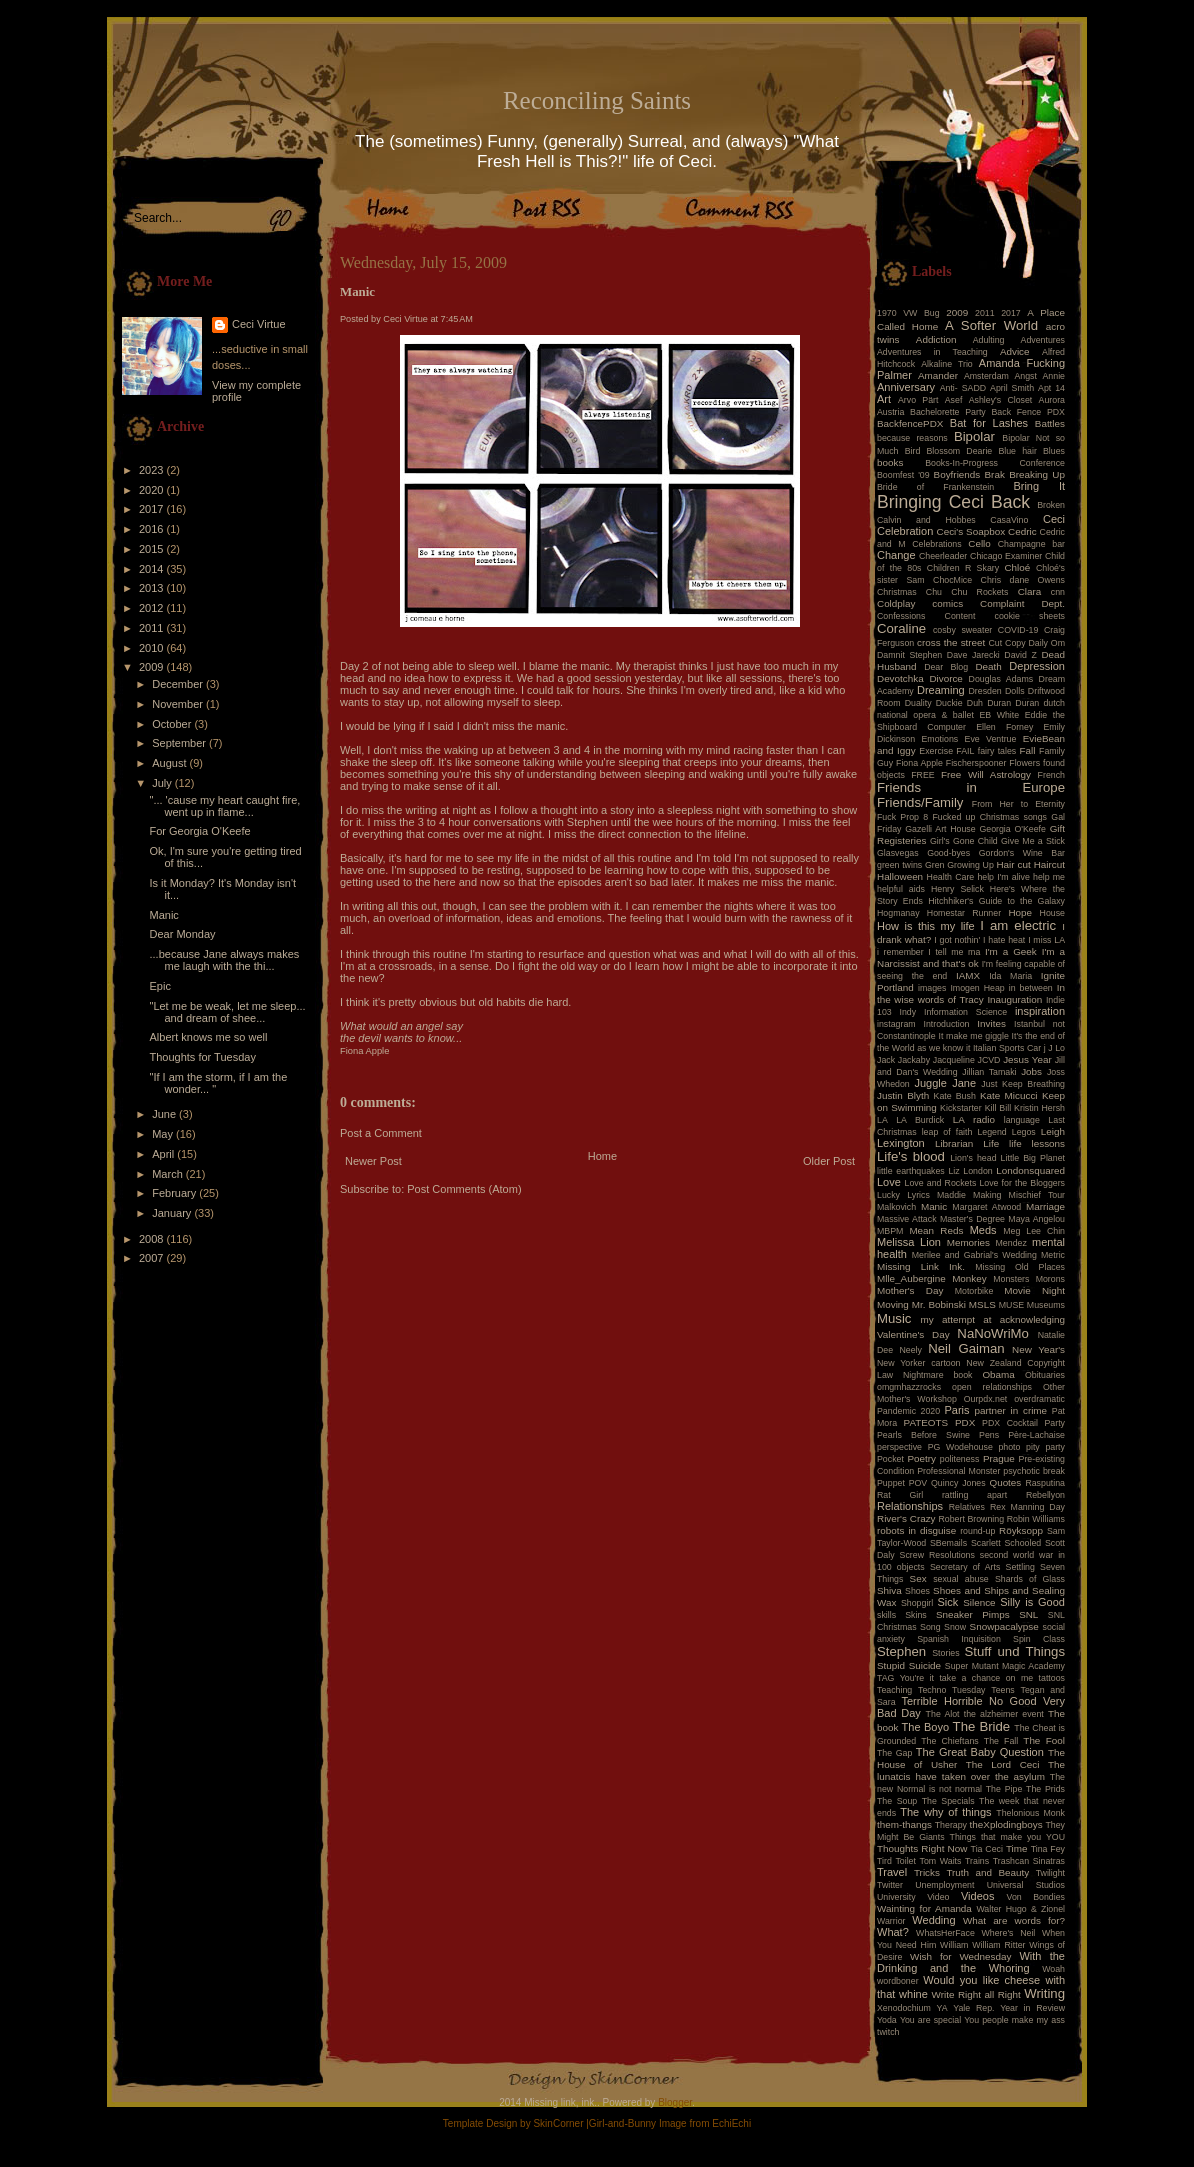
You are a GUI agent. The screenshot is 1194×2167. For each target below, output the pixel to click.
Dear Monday (182, 934)
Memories (968, 1242)
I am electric (1018, 925)
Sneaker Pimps (973, 1614)
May (164, 1134)
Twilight (1050, 1873)
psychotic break (1034, 1471)
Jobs (1031, 1071)
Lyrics (918, 1195)
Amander (938, 375)
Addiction (936, 339)
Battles (1050, 423)
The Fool (1044, 1740)
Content (960, 616)
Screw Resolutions (937, 1555)
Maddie (951, 1195)
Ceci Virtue (259, 324)
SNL (1028, 1614)
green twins (899, 865)
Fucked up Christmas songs (989, 817)
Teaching (894, 1690)
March (169, 1174)
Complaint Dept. (1022, 603)
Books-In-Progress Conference (995, 463)
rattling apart (974, 1495)
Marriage (1045, 1206)
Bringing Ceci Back (953, 502)
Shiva (889, 1590)
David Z (1020, 655)
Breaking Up (1037, 474)
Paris (957, 1410)
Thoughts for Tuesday (202, 1057)
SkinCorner (558, 2123)
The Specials (948, 1801)
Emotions (940, 739)
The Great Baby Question (980, 1752)
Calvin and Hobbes (926, 520)
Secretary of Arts (965, 1567)
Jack (886, 1060)
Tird (884, 1861)
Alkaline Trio (947, 364)
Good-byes (948, 853)
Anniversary (906, 387)
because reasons (912, 438)
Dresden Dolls (997, 691)
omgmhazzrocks (909, 1387)
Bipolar (974, 436)
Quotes (1005, 1482)
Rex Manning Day (1027, 1507)
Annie (1054, 376)
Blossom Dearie (959, 451)
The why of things (945, 1812)
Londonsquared (1030, 1170)
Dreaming (941, 690)
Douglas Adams (1001, 679)
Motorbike (974, 1291)
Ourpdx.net (986, 1399)
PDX (965, 1422)
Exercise (936, 751)
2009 (153, 667)
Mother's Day (910, 1290)
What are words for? (1014, 1920)
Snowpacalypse (1004, 1626)
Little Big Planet (1033, 1158)
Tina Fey (1048, 1849)
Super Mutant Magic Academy (1005, 1666)
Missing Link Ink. (921, 1266)
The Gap (894, 1753)
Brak (995, 474)
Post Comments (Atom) (464, 1189)
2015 (153, 549)
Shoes (917, 1591)
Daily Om (1046, 643)
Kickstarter (961, 1108)
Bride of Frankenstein (935, 487)
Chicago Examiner (1006, 556)
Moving (893, 1304)
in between (1031, 988)
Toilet (905, 1861)
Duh (975, 703)
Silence (979, 1602)
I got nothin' (957, 940)
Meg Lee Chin (1034, 1231)
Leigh (1053, 1131)
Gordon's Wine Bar (1022, 853)
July (163, 783)
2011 (153, 628)
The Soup (897, 1801)
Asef (954, 400)
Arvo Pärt (918, 400)
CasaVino (1009, 520)
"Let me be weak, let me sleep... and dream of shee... (227, 1012)
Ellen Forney (1004, 727)
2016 (153, 529)
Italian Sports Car (1007, 1048)
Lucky (888, 1195)
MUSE (1011, 1305)
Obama (998, 1374)
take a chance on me (986, 1678)
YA (941, 2008)
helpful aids (901, 889)
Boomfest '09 (903, 475)
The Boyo (926, 1727)
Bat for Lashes (989, 423)
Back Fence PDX (1028, 412)
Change (896, 555)
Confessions (901, 616)
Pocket (890, 1459)
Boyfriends (957, 474)
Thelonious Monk (1030, 1813)
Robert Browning (971, 1519)
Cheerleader (943, 556)
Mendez (1011, 1243)
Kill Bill (998, 1108)
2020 (153, 490)
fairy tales (997, 751)
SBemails (948, 1543)
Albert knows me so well (208, 1037)
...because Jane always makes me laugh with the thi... (224, 960)
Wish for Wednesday (960, 1956)
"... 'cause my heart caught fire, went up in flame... (224, 806)
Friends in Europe (971, 787)
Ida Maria (1010, 976)
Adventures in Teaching (932, 352)
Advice (1015, 351)
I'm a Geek (1011, 951)
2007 (153, 1258)
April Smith (1012, 388)
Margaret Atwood (986, 1207)
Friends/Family (920, 802)
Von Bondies (1036, 1897)
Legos (1024, 1132)
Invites (991, 1023)
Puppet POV (902, 1483)
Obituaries (1045, 1375)
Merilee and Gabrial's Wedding (974, 1255)
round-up (977, 1531)
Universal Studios (1026, 1885)
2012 (153, 608)
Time (1017, 1848)
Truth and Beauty (987, 1872)
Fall (1028, 750)
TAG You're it (905, 1678)
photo (1009, 1447)
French (1051, 775)
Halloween (900, 876)
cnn (1058, 592)
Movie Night (1034, 1290)
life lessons (1037, 1143)
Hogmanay (898, 913)
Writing (1044, 1993)
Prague (999, 1458)
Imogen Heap (977, 988)
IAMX (968, 975)
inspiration (1040, 1011)
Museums (1046, 1305)
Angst (1025, 376)
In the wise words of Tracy (971, 993)
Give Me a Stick (1033, 841)
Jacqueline (954, 1060)
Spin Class (1039, 1639)
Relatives (967, 1507)
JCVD (989, 1060)
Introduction (947, 1024)
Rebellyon (1045, 1495)
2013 (153, 588)
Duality (918, 703)
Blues (1054, 451)
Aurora (1052, 400)
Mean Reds (936, 1230)
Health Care (951, 877)
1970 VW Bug (908, 313)
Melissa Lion (909, 1242)
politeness (960, 1459)
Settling (1020, 1567)
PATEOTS (926, 1422)
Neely (910, 1350)
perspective (899, 1447)
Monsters (1011, 1279)
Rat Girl (900, 1495)
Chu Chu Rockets (967, 592)
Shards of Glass (1030, 1579)
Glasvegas (898, 853)
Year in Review (1032, 2008)
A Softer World (991, 325)
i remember (900, 952)
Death (988, 666)
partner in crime (1011, 1410)
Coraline (901, 628)
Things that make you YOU (1007, 1837)
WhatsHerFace (945, 1933)
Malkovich (896, 1207)
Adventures (1043, 340)
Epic (159, 986)
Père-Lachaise (1036, 1435)
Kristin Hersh (1039, 1108)
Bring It (1039, 486)
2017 (153, 509)
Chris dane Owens (1023, 580)
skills (886, 1615)
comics (947, 603)
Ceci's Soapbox (971, 531)
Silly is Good (1032, 1602)
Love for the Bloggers (1022, 1183)
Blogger (675, 2102)
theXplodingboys (1006, 1824)
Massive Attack (907, 1219)
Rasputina (1045, 1483)
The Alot (943, 1714)
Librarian (954, 1143)
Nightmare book (938, 1375)
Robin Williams (1036, 1519)
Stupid (891, 1665)
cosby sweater (962, 630)
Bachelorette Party (948, 412)
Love (889, 1182)
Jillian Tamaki (989, 1072)
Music (894, 1318)
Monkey (969, 1278)
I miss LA (1046, 940)
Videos (977, 1896)
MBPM (890, 1231)
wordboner (898, 1981)
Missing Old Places (1020, 1267)
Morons (1050, 1279)
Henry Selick (957, 889)
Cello (979, 543)
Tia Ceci (987, 1849)
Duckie (949, 703)
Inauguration (1014, 999)
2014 (153, 569)
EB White (999, 715)
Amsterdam (986, 376)
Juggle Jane (945, 1083)
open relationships (992, 1387)
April (164, 1154)
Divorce (945, 678)
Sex (918, 1578)
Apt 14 (1051, 388)
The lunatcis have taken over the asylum (971, 1770)
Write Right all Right (976, 1994)
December (179, 684)
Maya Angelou (1036, 1219)
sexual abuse (961, 1579)
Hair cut (1013, 864)
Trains (977, 1861)
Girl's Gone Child (964, 841)
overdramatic (1039, 1399)
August (170, 763)
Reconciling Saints (597, 100)
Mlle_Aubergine (911, 1278)
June (165, 1114)
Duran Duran (1013, 703)
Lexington (901, 1143)
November (179, 704)
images (932, 988)
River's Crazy (906, 1518)
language (1022, 1120)
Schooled (1023, 1543)
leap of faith (947, 1132)
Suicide (925, 1665)
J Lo (1056, 1048)
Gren (935, 865)
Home (602, 1156)
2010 (153, 648)
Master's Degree (972, 1219)
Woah (1053, 1969)
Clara (1030, 591)
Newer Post (373, 1161)
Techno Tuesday (951, 1690)
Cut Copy (1007, 643)
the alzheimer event (1004, 1714)
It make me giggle (973, 1036)
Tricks (927, 1872)
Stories (945, 1653)
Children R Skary (963, 568)
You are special (930, 2020)
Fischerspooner (976, 763)
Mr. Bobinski (939, 1304)
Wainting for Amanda (924, 1908)
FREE (922, 775)
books (890, 462)
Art (884, 399)
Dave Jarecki (973, 655)
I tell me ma (954, 952)
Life (991, 1143)
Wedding (933, 1920)
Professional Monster (958, 1471)
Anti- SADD (963, 388)
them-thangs (904, 1824)
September (180, 743)
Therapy (951, 1825)
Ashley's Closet (1001, 400)
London (977, 1171)
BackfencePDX (910, 423)
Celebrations (936, 544)
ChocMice (952, 580)
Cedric (1022, 531)
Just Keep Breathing (1023, 1084)
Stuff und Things (1015, 1651)
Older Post (829, 1161)
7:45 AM (457, 319)
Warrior (891, 1921)
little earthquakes (911, 1171)
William (954, 1945)
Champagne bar (1031, 544)
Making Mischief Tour (1019, 1195)
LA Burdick (920, 1120)
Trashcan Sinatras (1029, 1861)
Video (938, 1897)
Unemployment (944, 1885)
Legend (991, 1132)
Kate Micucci (1009, 1095)
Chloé (1017, 567)
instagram (896, 1024)
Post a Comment (381, 1133)
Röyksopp (1021, 1530)
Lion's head (973, 1158)
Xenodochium (904, 2008)
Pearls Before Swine (923, 1435)
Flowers (1024, 763)
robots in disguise (916, 1530)
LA (882, 1120)
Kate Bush (955, 1096)
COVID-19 (1018, 630)
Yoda (887, 2020)
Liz (953, 1171)
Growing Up (970, 865)
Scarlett (986, 1543)
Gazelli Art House (940, 829)
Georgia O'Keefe (1012, 829)
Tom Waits (941, 1861)
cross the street (951, 642)
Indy (908, 1012)
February (175, 1193)
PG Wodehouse (960, 1447)
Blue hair (1017, 451)
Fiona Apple (919, 763)
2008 (153, 1239)
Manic (163, 915)
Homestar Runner (964, 913)
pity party (1045, 1447)
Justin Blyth (903, 1095)
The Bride (982, 1726)
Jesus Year (1027, 1059)
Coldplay (896, 603)
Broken (1051, 505)
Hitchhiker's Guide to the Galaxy (996, 901)
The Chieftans (949, 1741)
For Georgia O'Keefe (199, 831)
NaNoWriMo (993, 1333)
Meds (983, 1230)
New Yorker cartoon (919, 1363)
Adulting (989, 340)
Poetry (921, 1458)
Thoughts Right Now (922, 1848)
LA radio (974, 1119)
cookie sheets (1030, 616)
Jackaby (914, 1060)
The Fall (1001, 1741)
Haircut (1049, 864)
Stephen (901, 1651)
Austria (890, 412)
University (896, 1897)
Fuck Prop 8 (902, 817)
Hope (1020, 912)
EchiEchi (731, 2123)
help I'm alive (1003, 877)
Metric (1053, 1255)
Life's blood (911, 1156)
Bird (913, 451)
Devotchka (900, 678)
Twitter (890, 1885)
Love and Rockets (941, 1183)
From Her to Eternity (1018, 804)
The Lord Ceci (1003, 1764)
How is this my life (926, 926)
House (1052, 913)
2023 (153, 470)
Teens (1002, 1690)
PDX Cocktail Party (1023, 1423)
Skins (916, 1615)
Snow (955, 1627)
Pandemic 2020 (908, 1411)
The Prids (1045, 1789)
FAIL (965, 751)
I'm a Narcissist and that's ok (971, 957)
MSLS (982, 1304)
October (173, 724)
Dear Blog (946, 667)
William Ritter (998, 1945)
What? (893, 1932)
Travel (892, 1872)
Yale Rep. (973, 2008)
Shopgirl (917, 1603)
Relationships (910, 1506)
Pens (989, 1435)
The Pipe (1004, 1789)
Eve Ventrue (991, 739)
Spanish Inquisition (959, 1639)
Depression (1037, 666)
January (173, 1213)
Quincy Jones (958, 1483)
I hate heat (1004, 940)
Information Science (965, 1012)
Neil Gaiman (966, 1348)
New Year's (1038, 1349)
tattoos (1052, 1678)
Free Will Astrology (986, 774)
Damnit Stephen (909, 655)
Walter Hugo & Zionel (1020, 1909)
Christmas (897, 592)
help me (1049, 877)
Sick (948, 1602)
